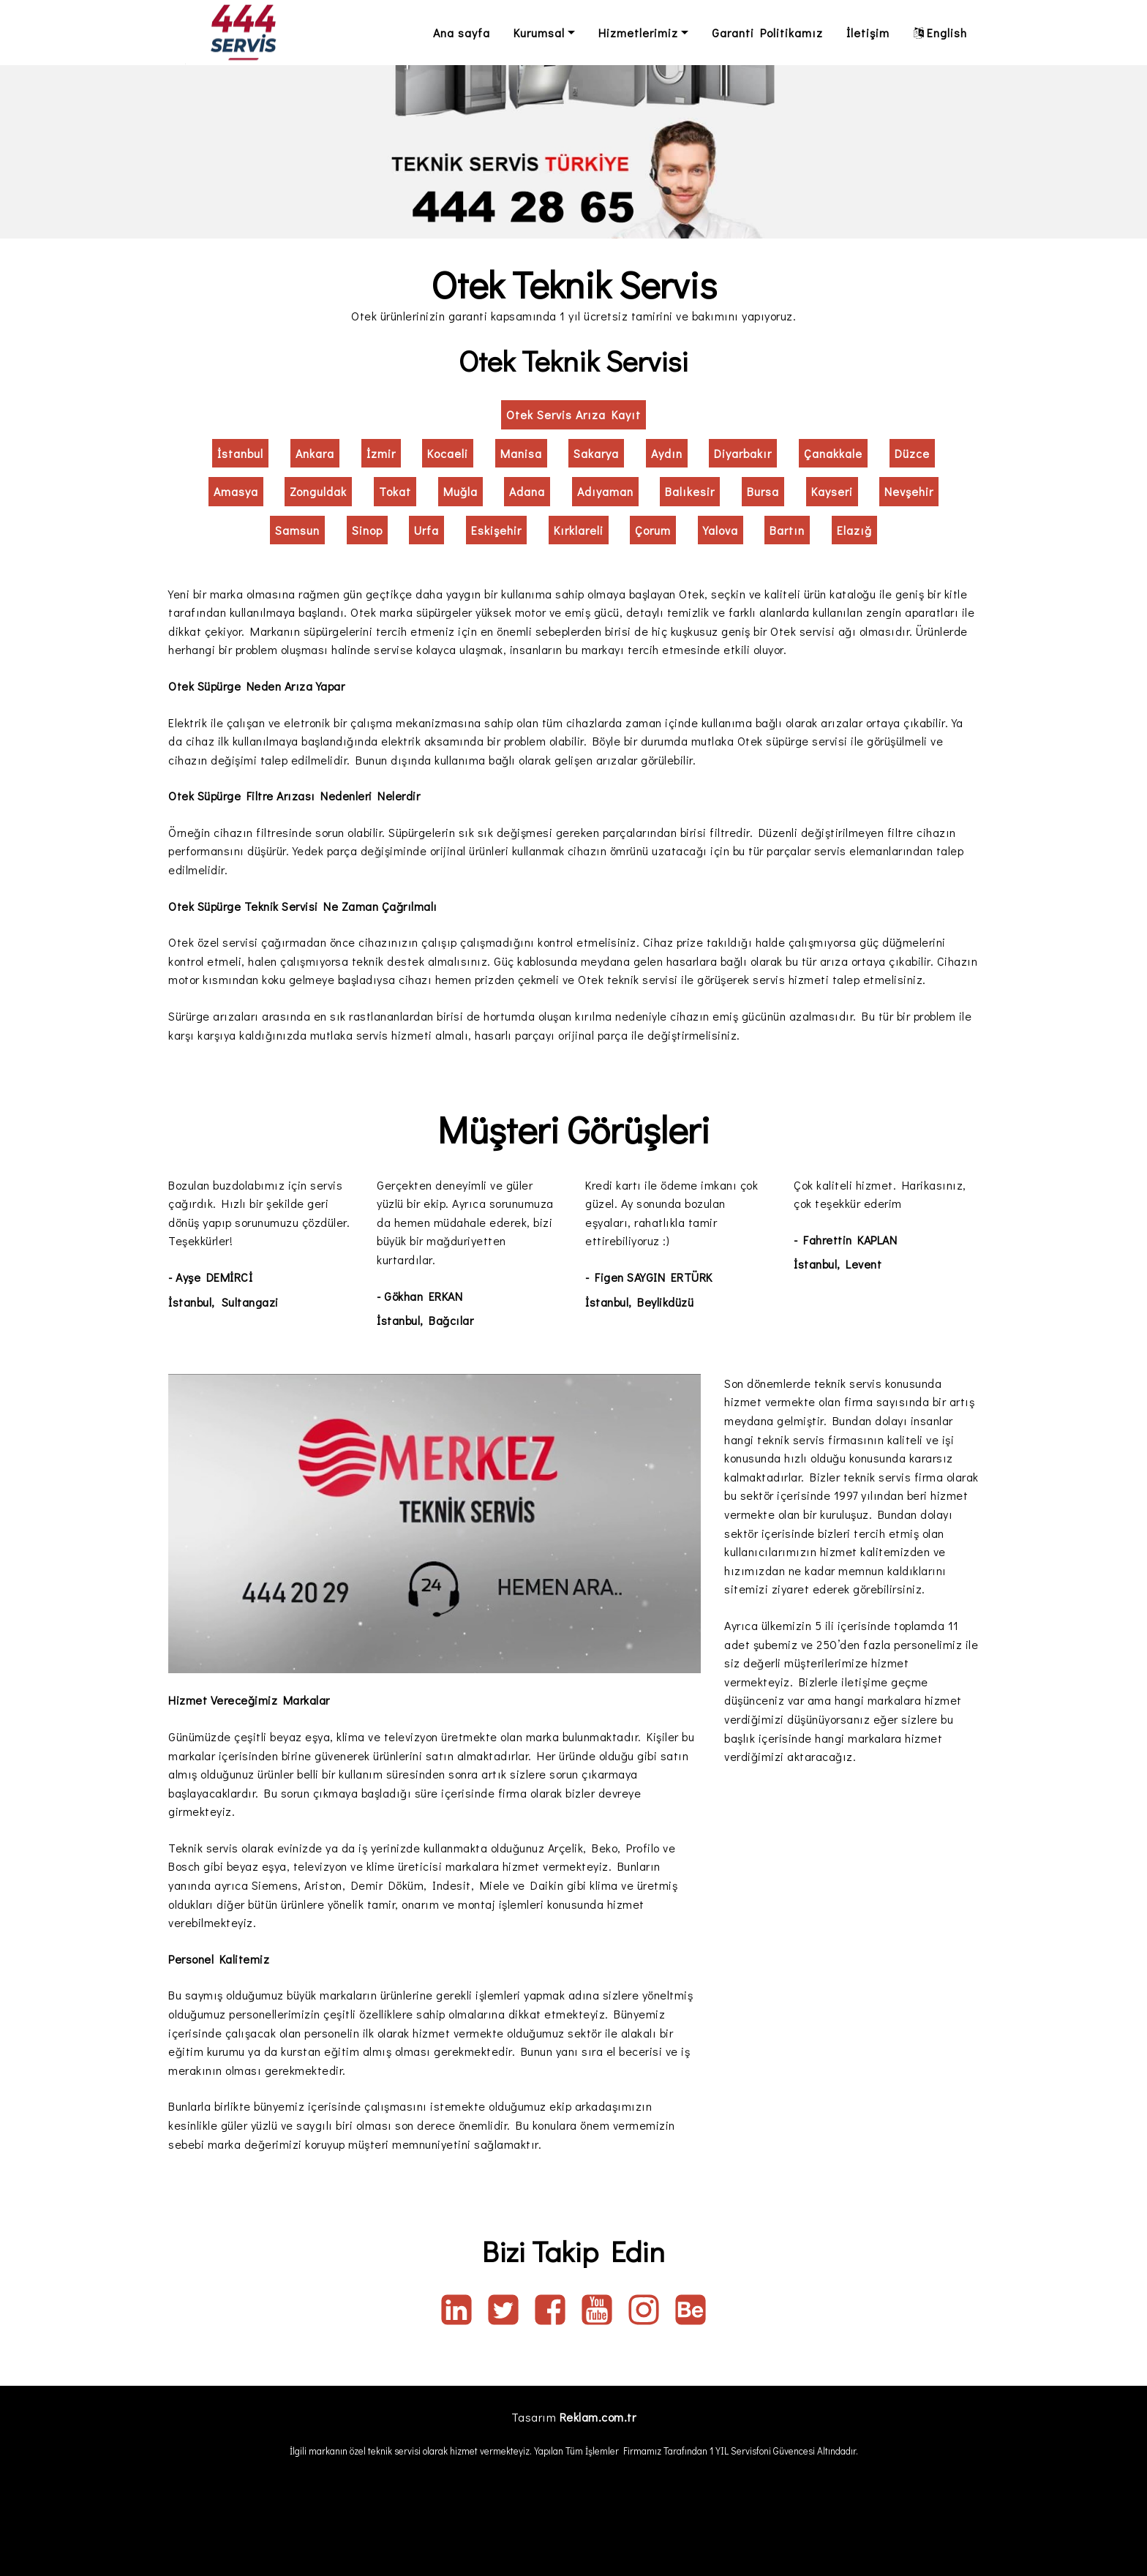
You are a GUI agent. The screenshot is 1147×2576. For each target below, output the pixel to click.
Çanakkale (833, 453)
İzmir (381, 453)
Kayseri (832, 491)
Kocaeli (447, 453)
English (940, 32)
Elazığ (854, 530)
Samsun (297, 530)
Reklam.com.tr (598, 2417)
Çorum (653, 530)
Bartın (787, 530)
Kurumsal (539, 32)
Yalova (720, 530)
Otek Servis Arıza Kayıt (573, 414)
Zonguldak (318, 491)
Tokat (395, 491)
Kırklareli (578, 530)
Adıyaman (605, 491)
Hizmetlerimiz (638, 32)
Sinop (367, 530)
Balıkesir (690, 491)
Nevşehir (908, 491)
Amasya (236, 491)
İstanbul (240, 453)
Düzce (912, 453)
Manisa (521, 453)
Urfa (426, 530)
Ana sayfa (461, 32)
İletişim (868, 32)
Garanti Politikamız (767, 32)
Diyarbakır (743, 453)
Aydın (666, 453)
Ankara (315, 453)
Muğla (460, 491)
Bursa (763, 491)
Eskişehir (496, 530)
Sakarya (596, 453)
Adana (527, 491)
